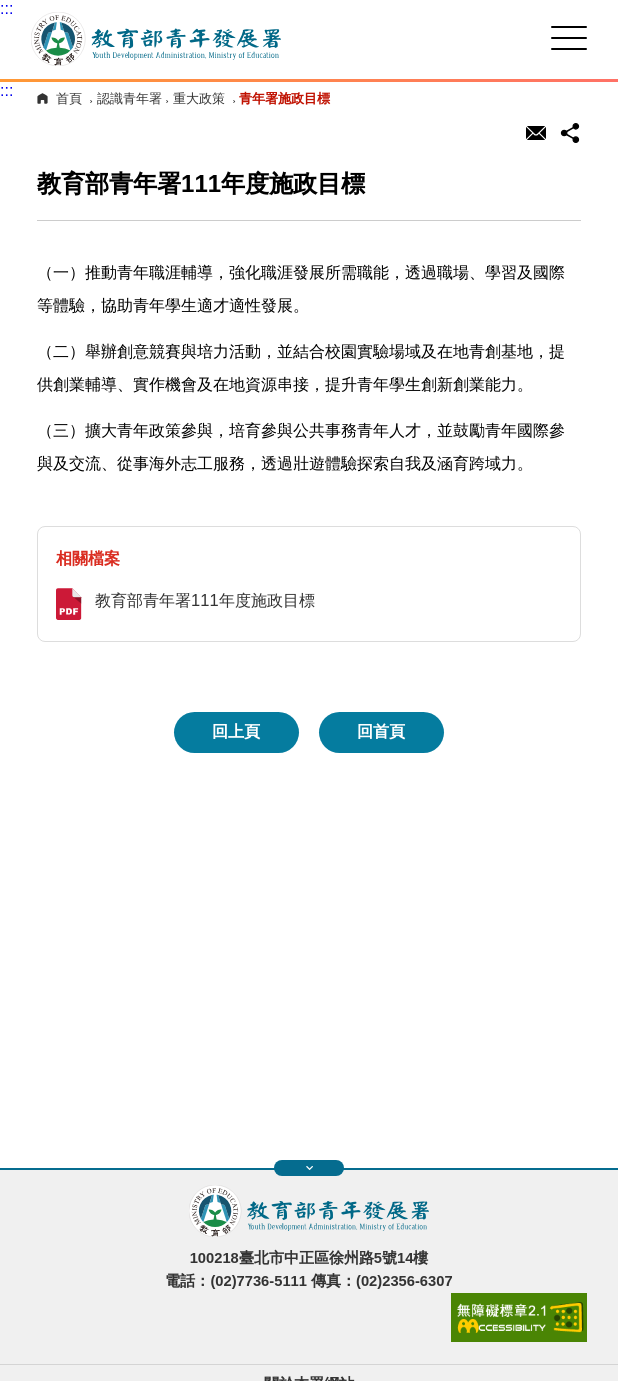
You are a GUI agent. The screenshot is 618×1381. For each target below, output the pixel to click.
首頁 (69, 98)
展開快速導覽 (309, 1168)
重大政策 (199, 98)
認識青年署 (129, 98)
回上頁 (236, 731)
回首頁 (381, 731)
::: (6, 8)
